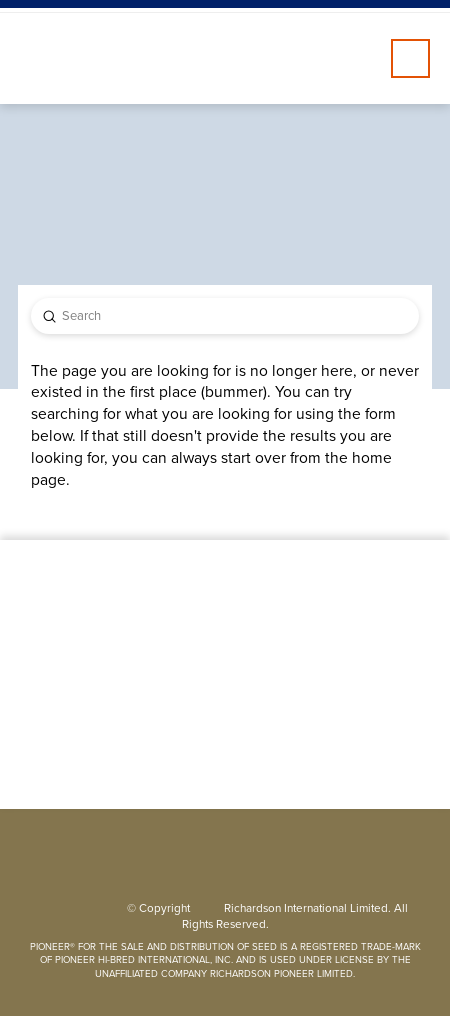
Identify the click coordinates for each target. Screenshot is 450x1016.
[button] (410, 58)
